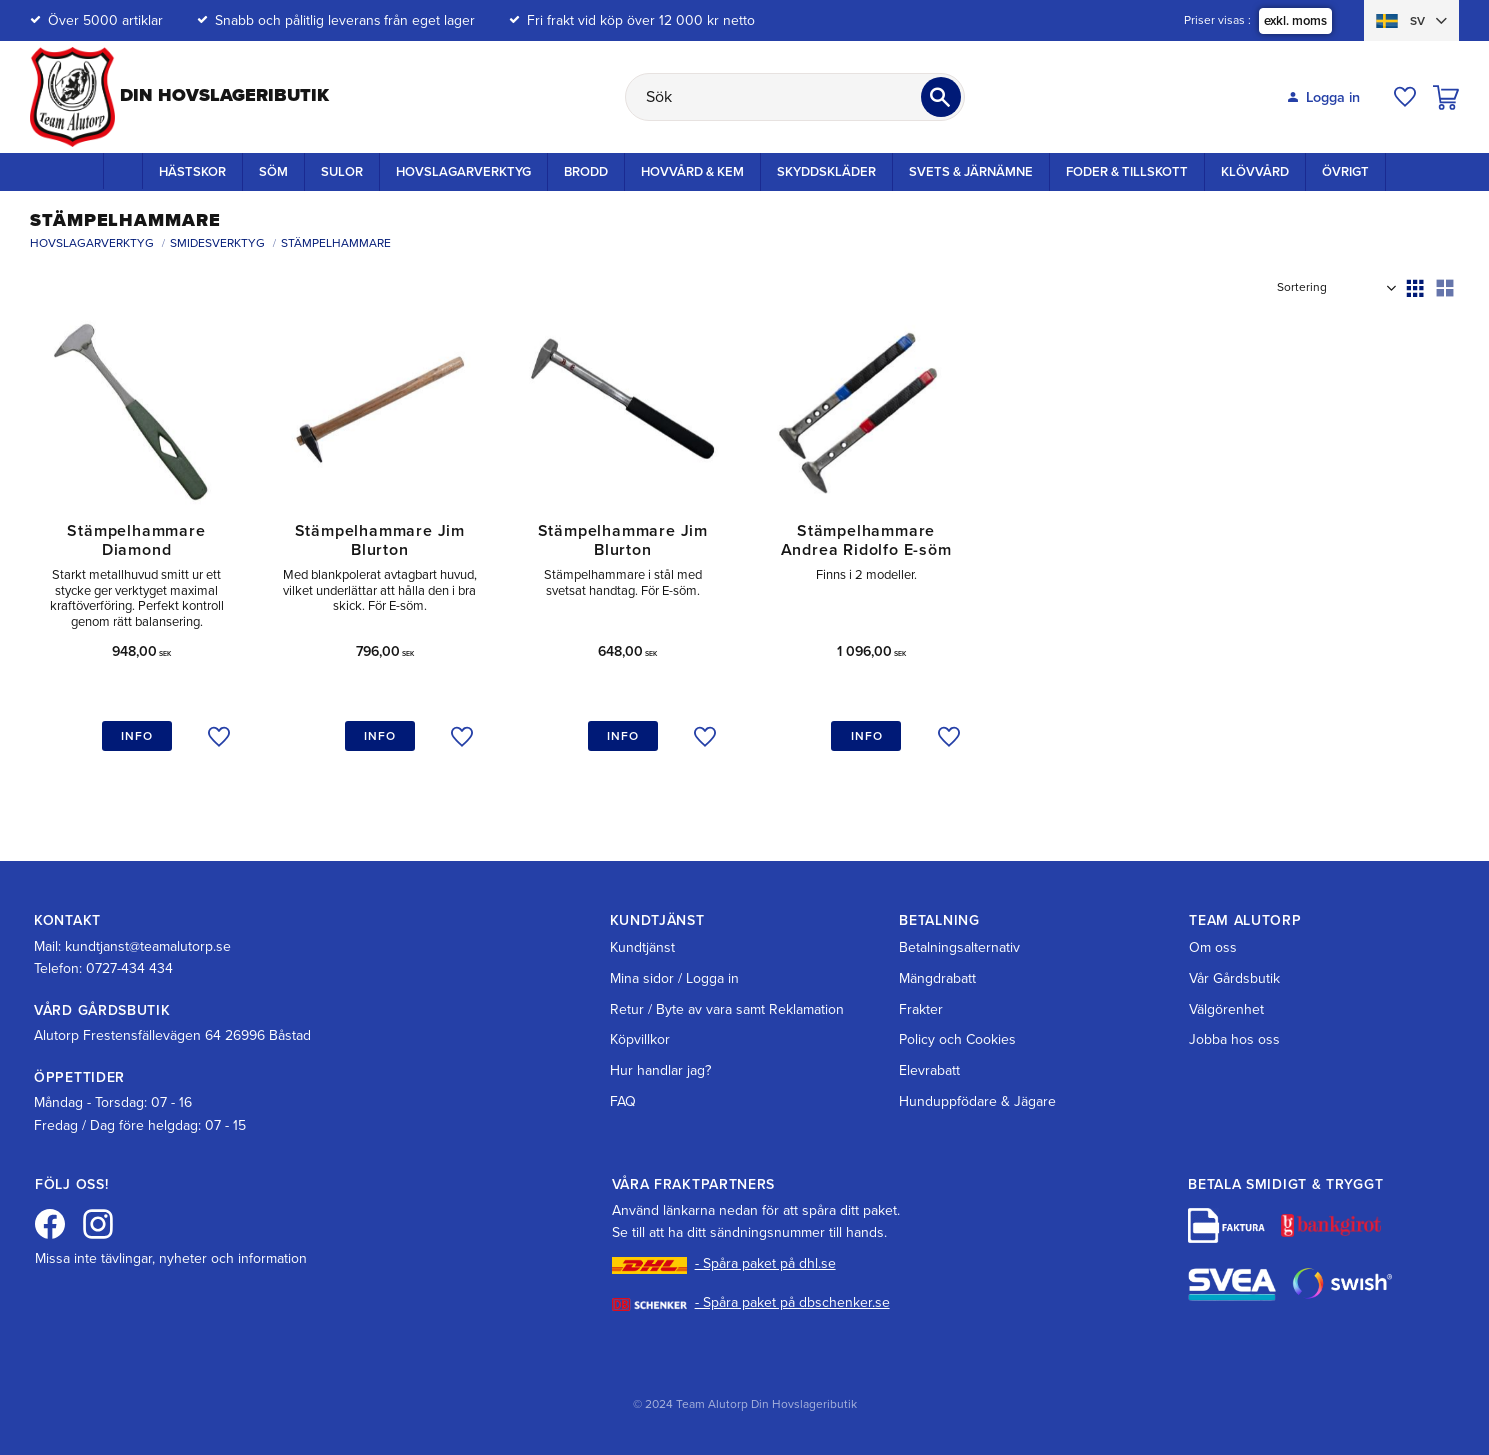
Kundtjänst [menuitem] (642, 947)
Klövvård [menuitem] (1255, 172)
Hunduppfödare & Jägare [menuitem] (977, 1101)
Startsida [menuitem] (123, 171)
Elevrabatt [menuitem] (929, 1070)
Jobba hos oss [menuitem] (1234, 1039)
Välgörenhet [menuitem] (1226, 1009)
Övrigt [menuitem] (1345, 172)
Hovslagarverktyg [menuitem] (463, 172)
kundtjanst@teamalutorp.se (148, 946)
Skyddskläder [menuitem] (826, 172)
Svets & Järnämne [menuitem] (971, 172)
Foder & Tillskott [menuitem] (1127, 172)
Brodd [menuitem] (586, 172)
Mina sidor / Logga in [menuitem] (674, 978)
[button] (1405, 97)
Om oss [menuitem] (1213, 947)
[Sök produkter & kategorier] (795, 97)
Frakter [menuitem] (921, 1009)
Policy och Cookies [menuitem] (957, 1039)
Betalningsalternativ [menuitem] (959, 947)
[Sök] (941, 97)
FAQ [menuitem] (623, 1101)
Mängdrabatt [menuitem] (937, 978)
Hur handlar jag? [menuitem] (660, 1070)
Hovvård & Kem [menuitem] (692, 172)
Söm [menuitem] (273, 172)
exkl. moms (1295, 21)
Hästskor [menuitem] (192, 172)
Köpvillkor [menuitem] (640, 1039)
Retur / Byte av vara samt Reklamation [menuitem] (727, 1009)
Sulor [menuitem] (342, 172)
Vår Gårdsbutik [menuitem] (1234, 978)
